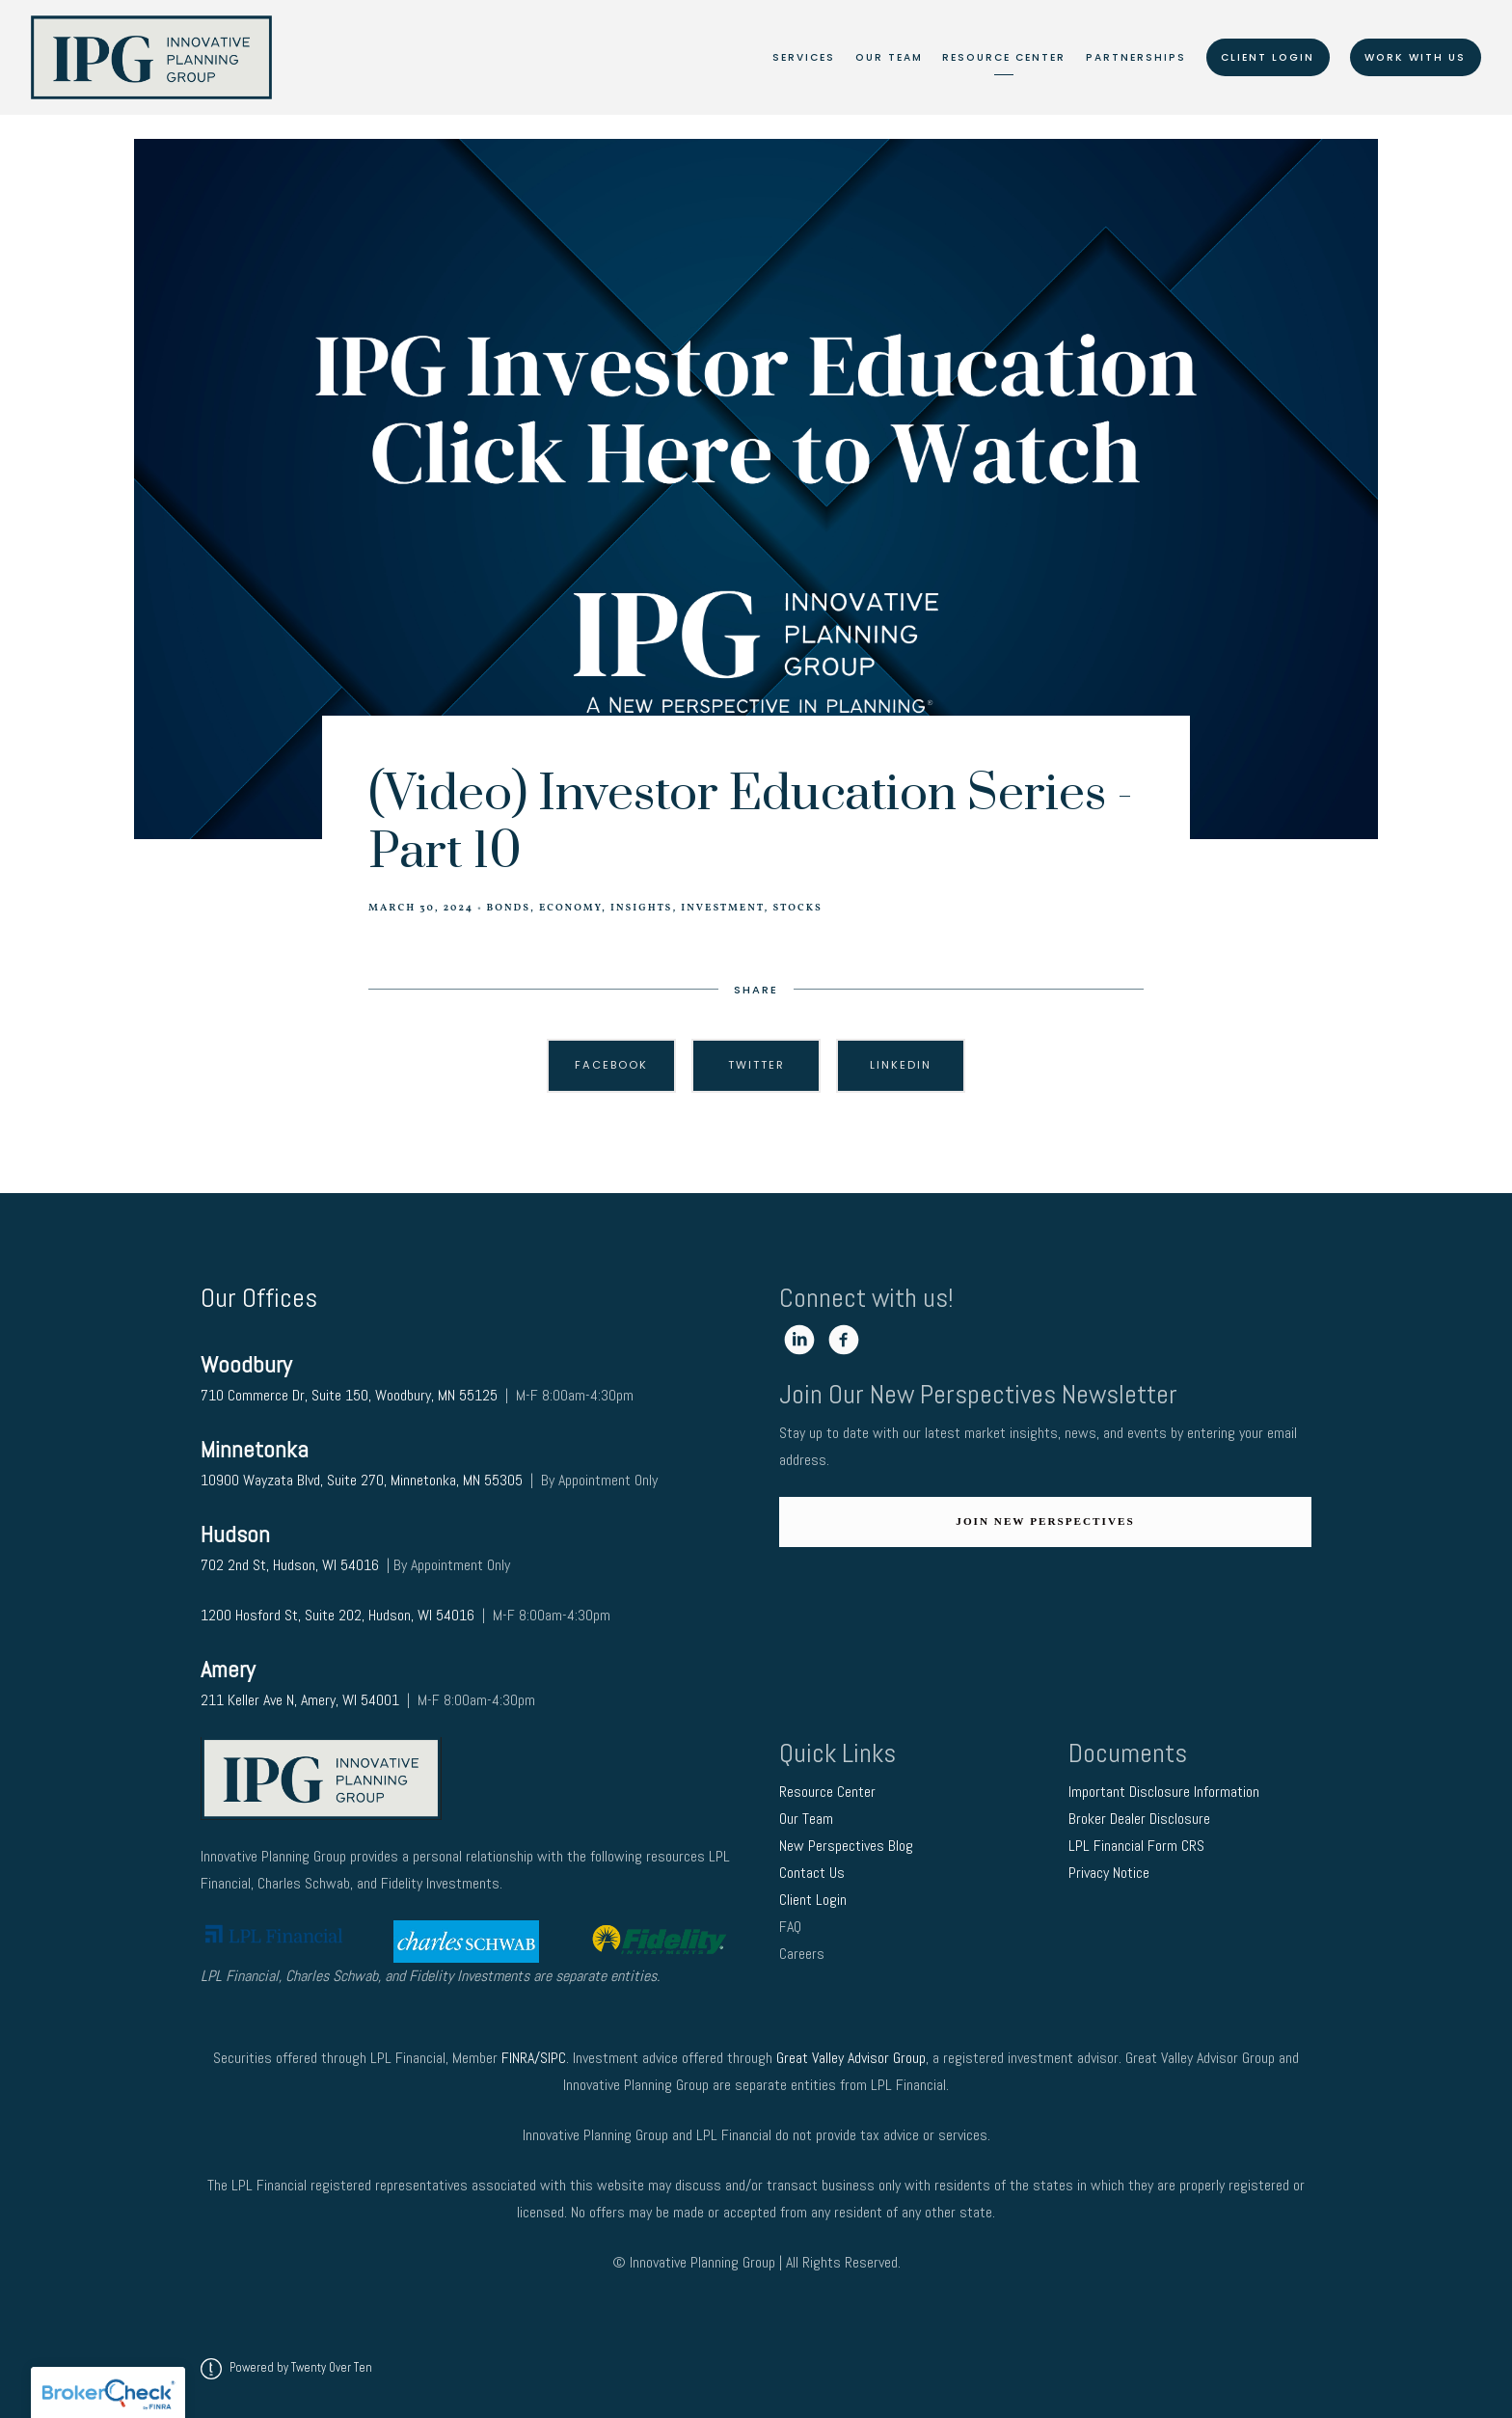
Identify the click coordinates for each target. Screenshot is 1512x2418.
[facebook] (843, 1339)
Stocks (797, 908)
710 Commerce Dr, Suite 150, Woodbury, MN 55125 (349, 1395)
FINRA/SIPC (533, 2058)
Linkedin (901, 1065)
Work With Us (1415, 57)
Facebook (611, 1065)
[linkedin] (799, 1339)
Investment (722, 908)
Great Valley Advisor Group (851, 2058)
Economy (570, 908)
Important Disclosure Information (1163, 1791)
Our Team (889, 57)
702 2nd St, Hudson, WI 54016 (292, 1565)
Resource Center (1004, 57)
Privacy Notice (1110, 1872)
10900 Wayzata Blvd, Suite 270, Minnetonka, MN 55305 (362, 1480)
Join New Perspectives (1045, 1521)
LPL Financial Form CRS (1138, 1845)
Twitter (756, 1065)
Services (803, 57)
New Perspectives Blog (846, 1845)
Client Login (1267, 57)
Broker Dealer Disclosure (1139, 1818)
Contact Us (814, 1872)
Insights (641, 908)
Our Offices (259, 1298)
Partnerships (1136, 57)
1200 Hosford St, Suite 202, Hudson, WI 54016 (337, 1615)
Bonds (508, 908)
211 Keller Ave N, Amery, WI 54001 (300, 1700)
